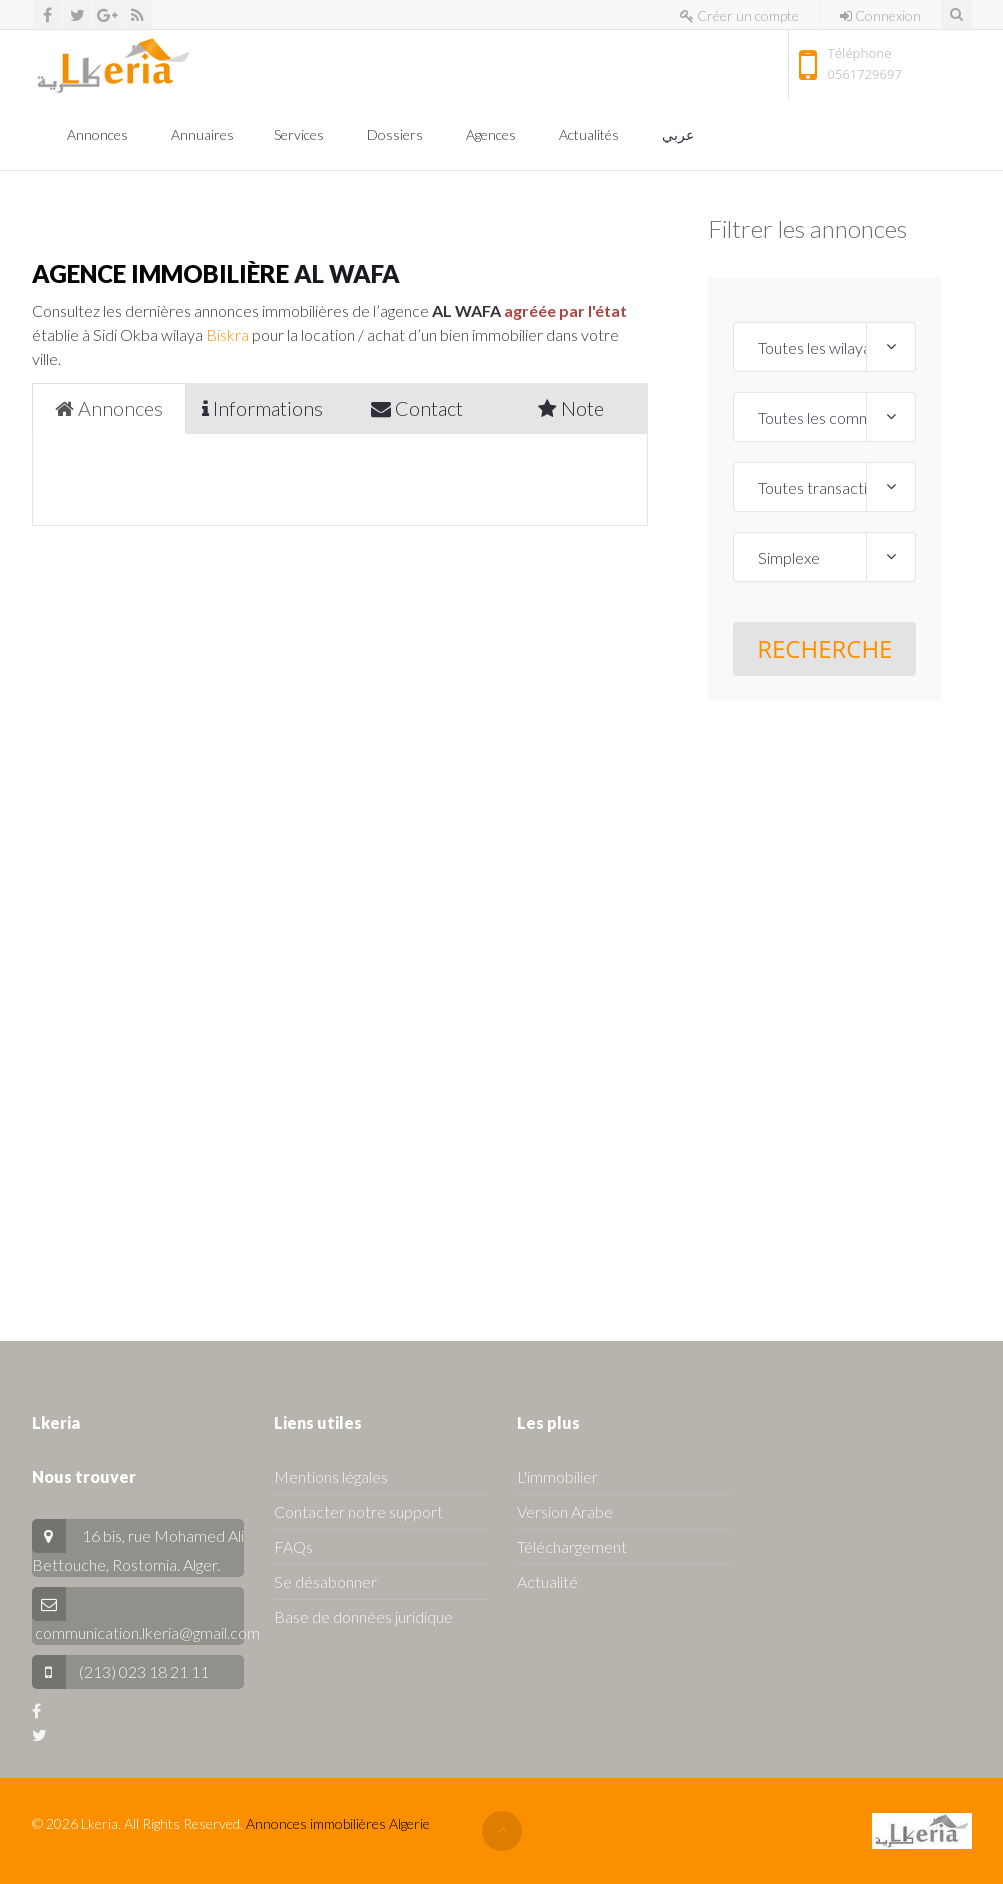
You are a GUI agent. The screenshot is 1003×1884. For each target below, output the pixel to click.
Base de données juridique (363, 1616)
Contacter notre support (358, 1511)
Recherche (824, 648)
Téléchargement (572, 1546)
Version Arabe (565, 1511)
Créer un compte (739, 15)
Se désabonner (325, 1581)
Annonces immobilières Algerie (338, 1823)
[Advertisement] (824, 1001)
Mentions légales (331, 1476)
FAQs (293, 1546)
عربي (679, 134)
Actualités (590, 134)
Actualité (547, 1581)
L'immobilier (557, 1476)
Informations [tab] (262, 408)
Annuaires (202, 134)
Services (300, 134)
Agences (492, 134)
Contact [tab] (417, 408)
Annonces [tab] (109, 408)
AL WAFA (347, 273)
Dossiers (396, 134)
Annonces (99, 134)
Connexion (880, 15)
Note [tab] (571, 408)
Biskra (227, 334)
